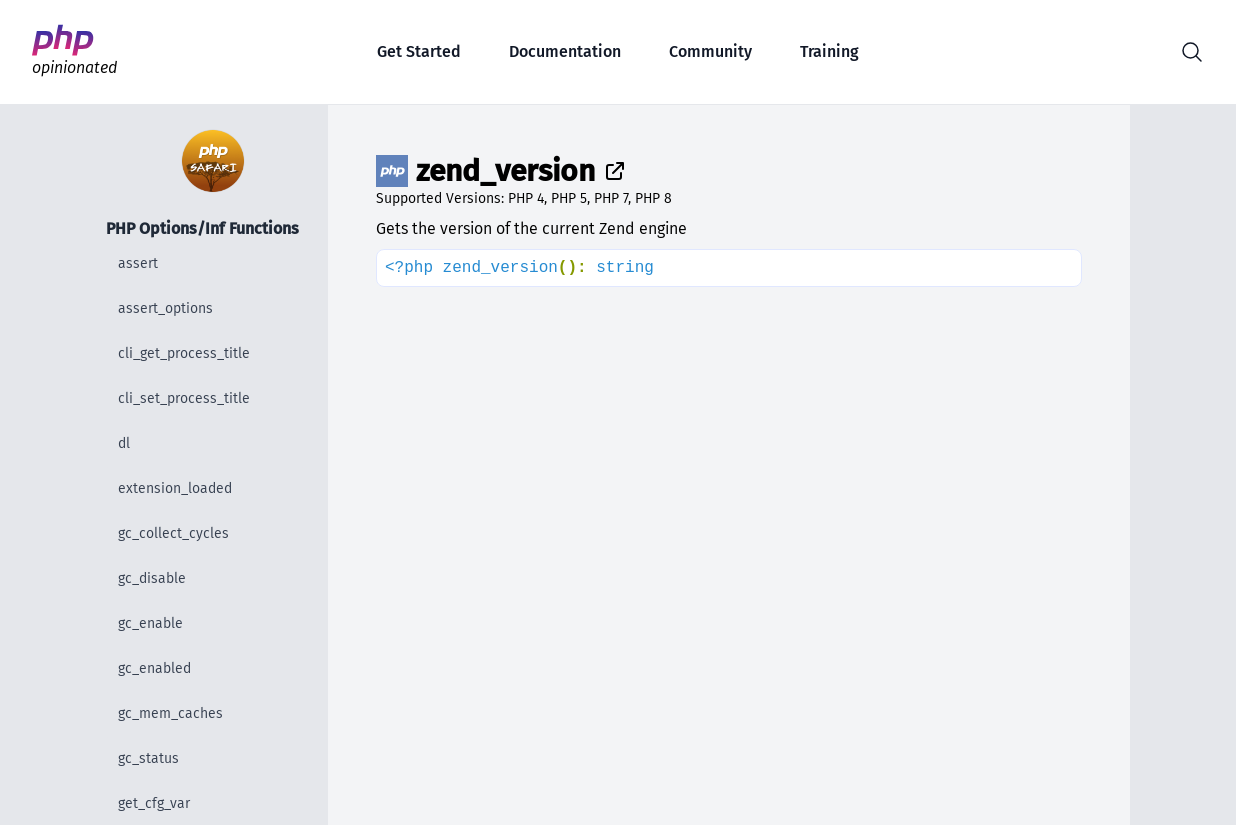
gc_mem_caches (170, 713)
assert (138, 263)
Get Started (419, 51)
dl (124, 443)
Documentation (565, 51)
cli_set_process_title (184, 398)
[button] (1192, 52)
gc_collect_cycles (173, 533)
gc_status (148, 758)
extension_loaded (175, 488)
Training (829, 51)
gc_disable (152, 578)
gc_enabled (154, 668)
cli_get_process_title (184, 353)
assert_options (165, 308)
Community (710, 51)
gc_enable (150, 623)
